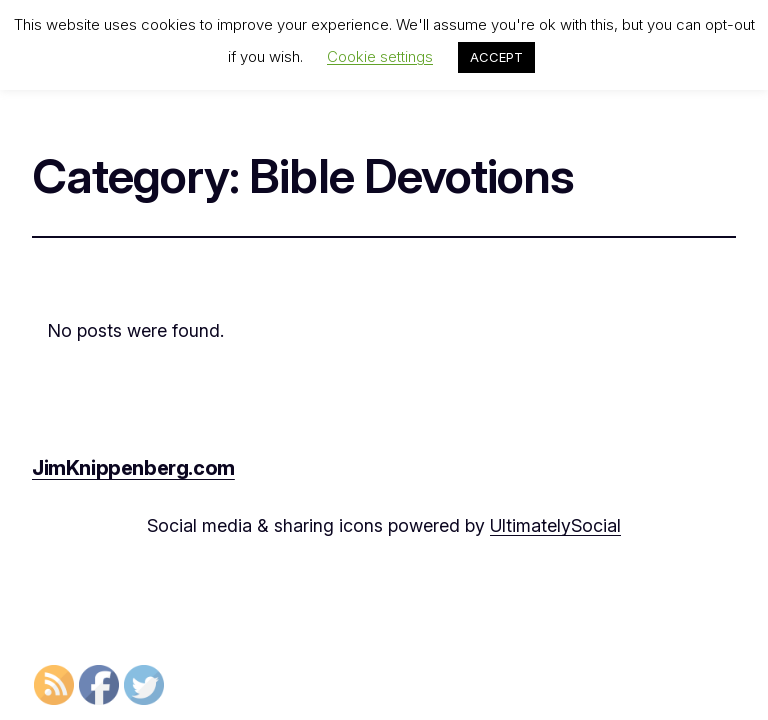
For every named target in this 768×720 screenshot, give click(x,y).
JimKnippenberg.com (133, 468)
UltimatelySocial (555, 525)
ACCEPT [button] (496, 57)
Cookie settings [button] (380, 56)
